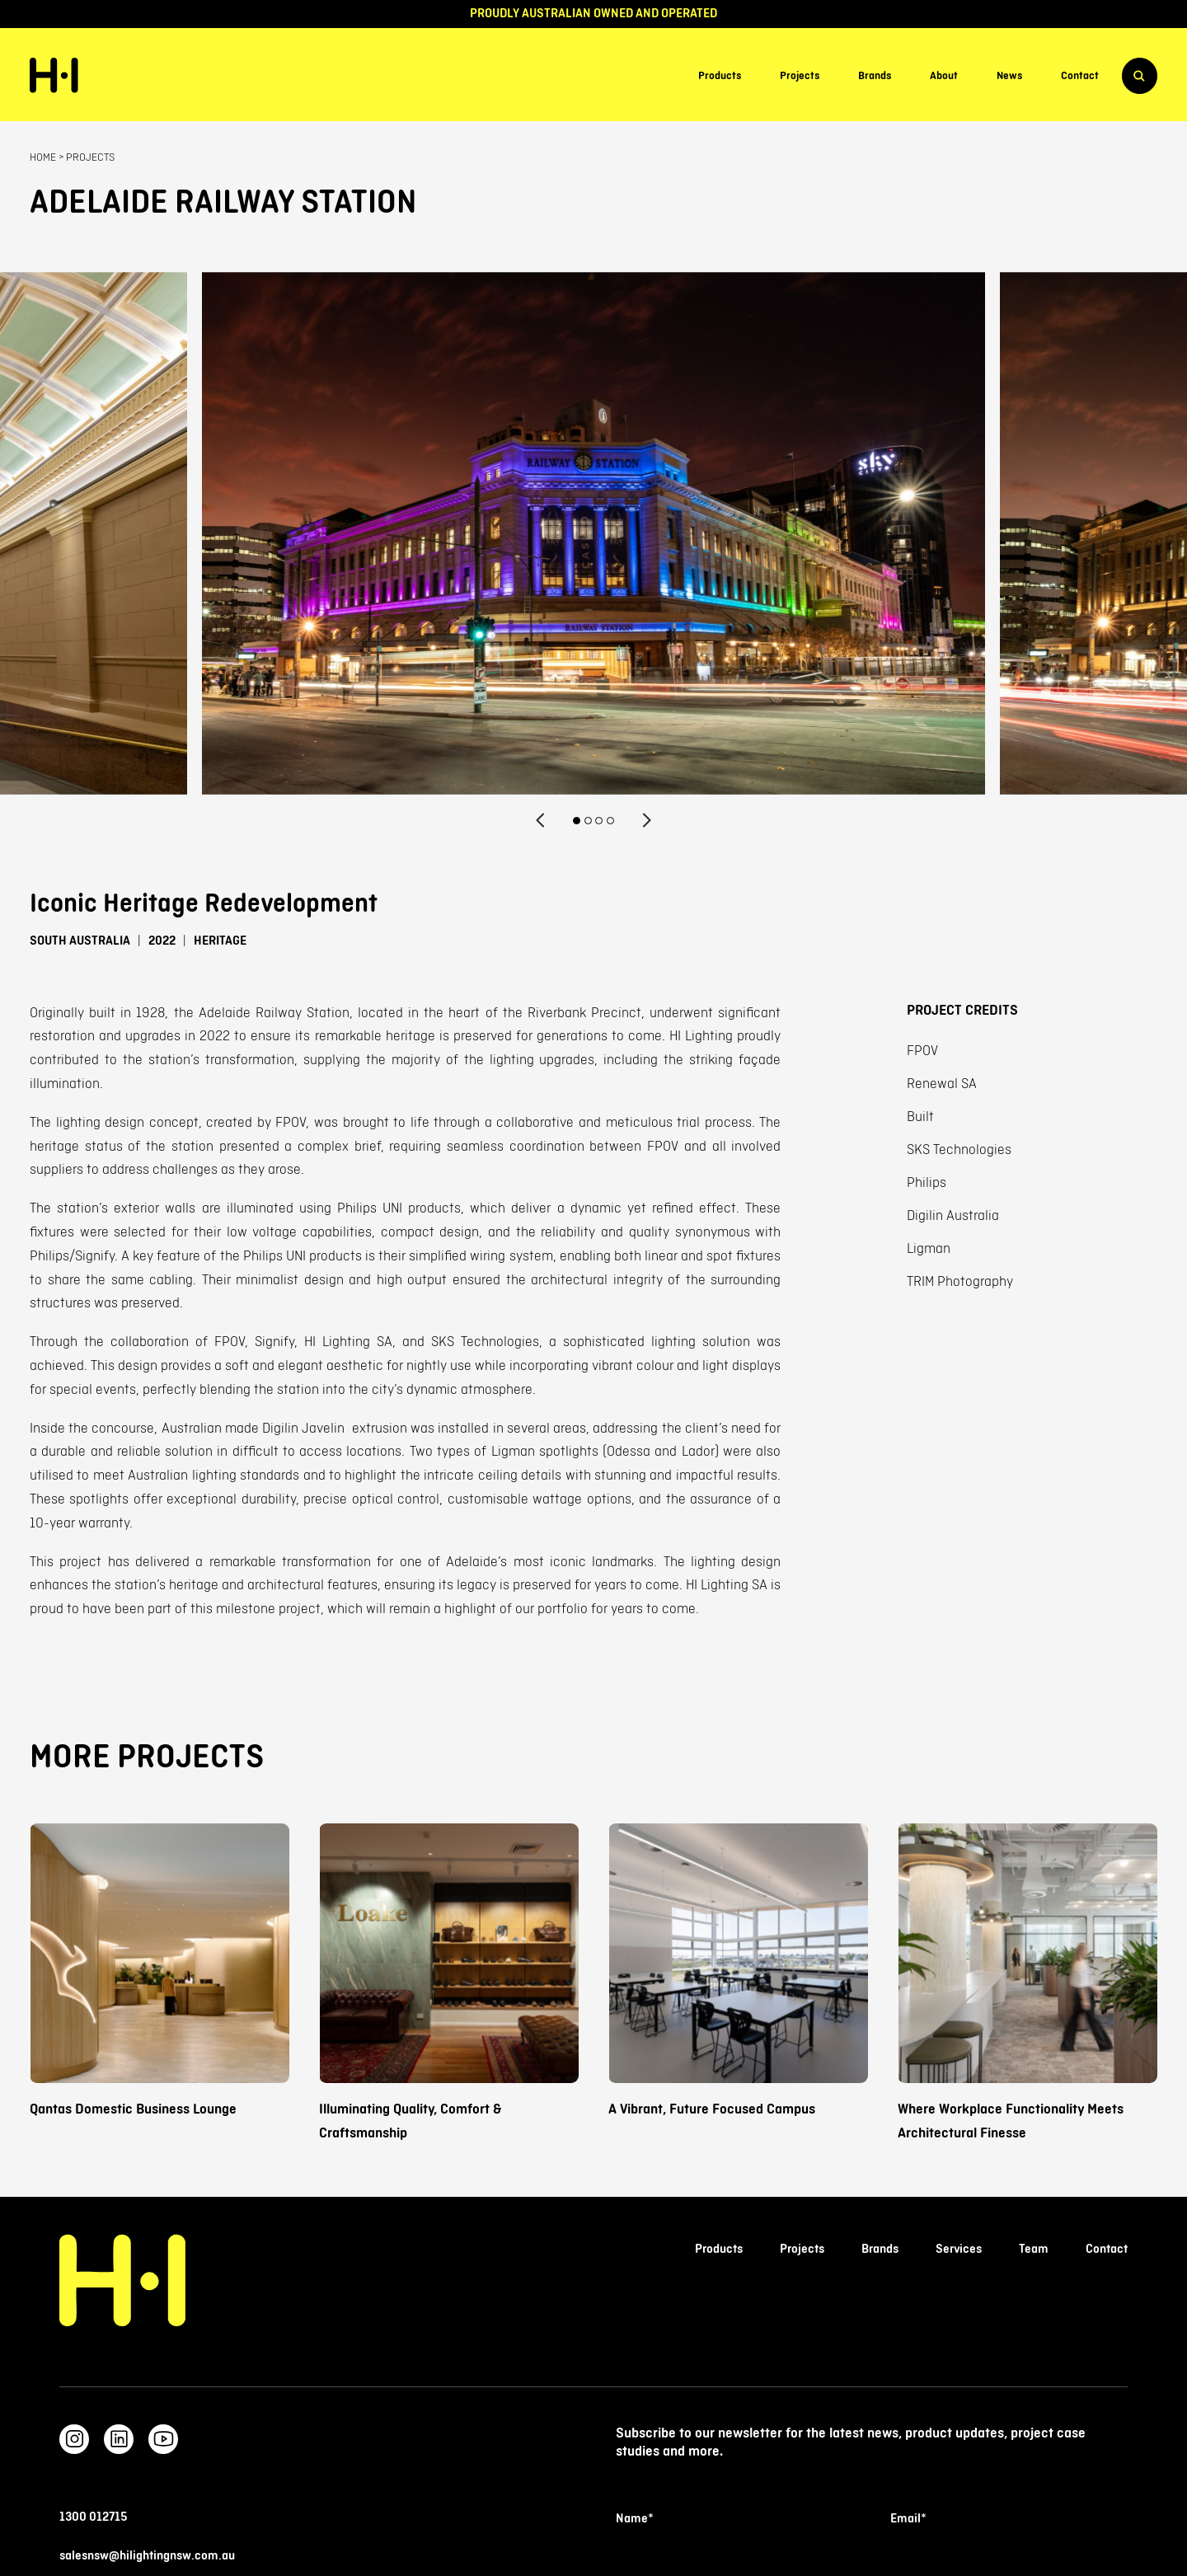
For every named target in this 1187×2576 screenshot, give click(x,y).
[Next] (646, 820)
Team (1034, 2249)
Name (634, 2519)
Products (719, 76)
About (944, 76)
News (1009, 76)
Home (43, 157)
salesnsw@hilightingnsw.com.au (147, 2556)
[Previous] (541, 820)
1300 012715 (93, 2517)
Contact (1080, 76)
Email (908, 2519)
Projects (799, 76)
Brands (874, 76)
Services (959, 2249)
